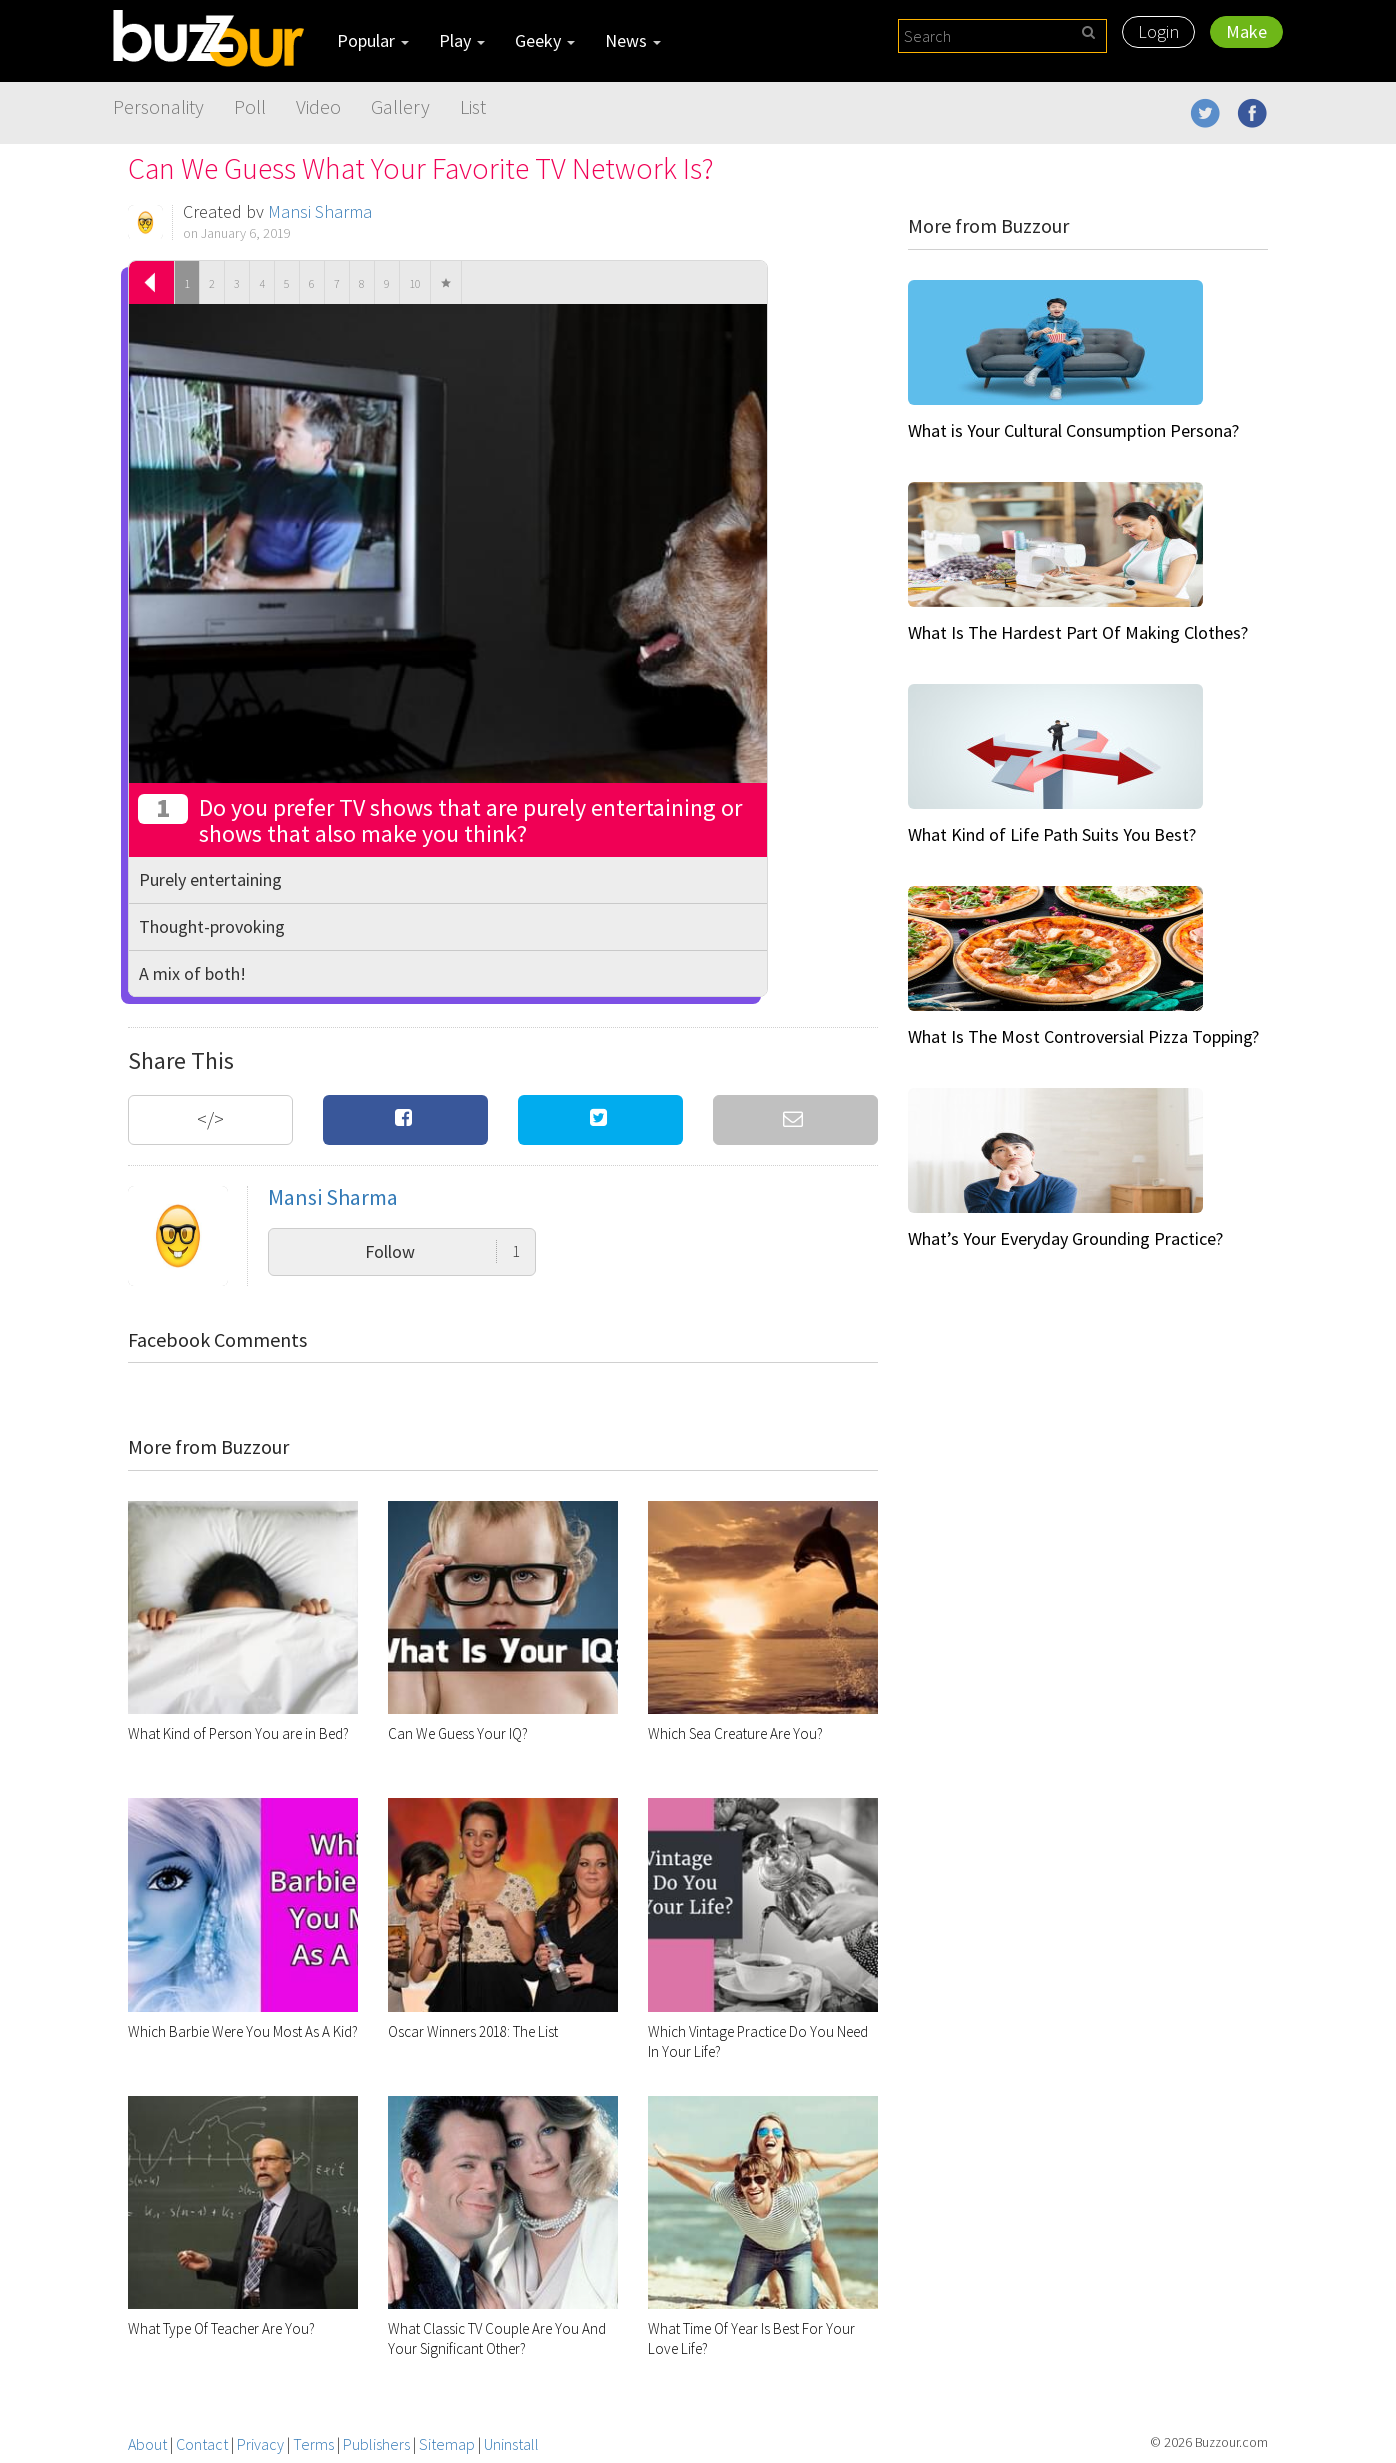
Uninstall (511, 2444)
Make (1246, 31)
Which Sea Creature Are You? (735, 1733)
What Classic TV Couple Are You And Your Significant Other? (497, 2338)
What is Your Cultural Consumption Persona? (1073, 430)
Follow (442, 1251)
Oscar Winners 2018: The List (473, 2031)
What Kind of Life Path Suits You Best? (1052, 834)
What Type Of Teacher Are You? (221, 2328)
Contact (202, 2444)
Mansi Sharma (320, 211)
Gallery (400, 106)
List (473, 106)
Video (318, 106)
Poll (250, 106)
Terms (313, 2444)
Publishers (376, 2444)
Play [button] (462, 40)
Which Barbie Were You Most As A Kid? (243, 2031)
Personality (158, 106)
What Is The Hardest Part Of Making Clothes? (1078, 632)
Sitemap (447, 2444)
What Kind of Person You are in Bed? (238, 1733)
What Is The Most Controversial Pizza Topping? (1083, 1036)
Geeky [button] (545, 40)
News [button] (633, 40)
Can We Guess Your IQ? (458, 1733)
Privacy (260, 2444)
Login (1158, 31)
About (147, 2444)
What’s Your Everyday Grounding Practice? (1065, 1238)
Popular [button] (373, 40)
